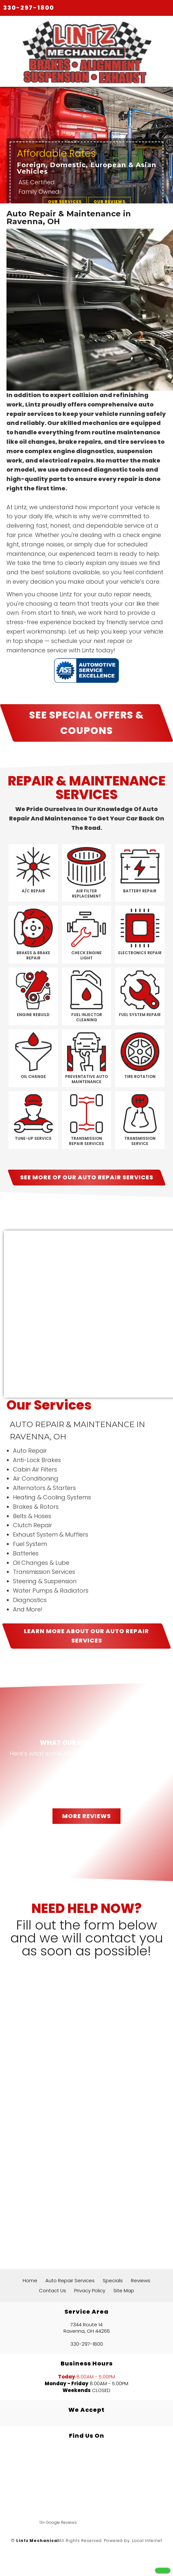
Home (30, 2280)
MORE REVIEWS (86, 1816)
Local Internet (147, 2540)
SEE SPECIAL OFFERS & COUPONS (86, 723)
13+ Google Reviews (58, 2522)
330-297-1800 (28, 8)
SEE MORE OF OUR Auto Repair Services (86, 1177)
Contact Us (52, 2290)
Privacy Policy (89, 2290)
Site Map (123, 2290)
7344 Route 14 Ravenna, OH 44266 (86, 2327)
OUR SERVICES (65, 201)
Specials (113, 2280)
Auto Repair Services (70, 2280)
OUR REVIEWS (109, 201)
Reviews (140, 2280)
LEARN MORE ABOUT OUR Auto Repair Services (86, 1635)
